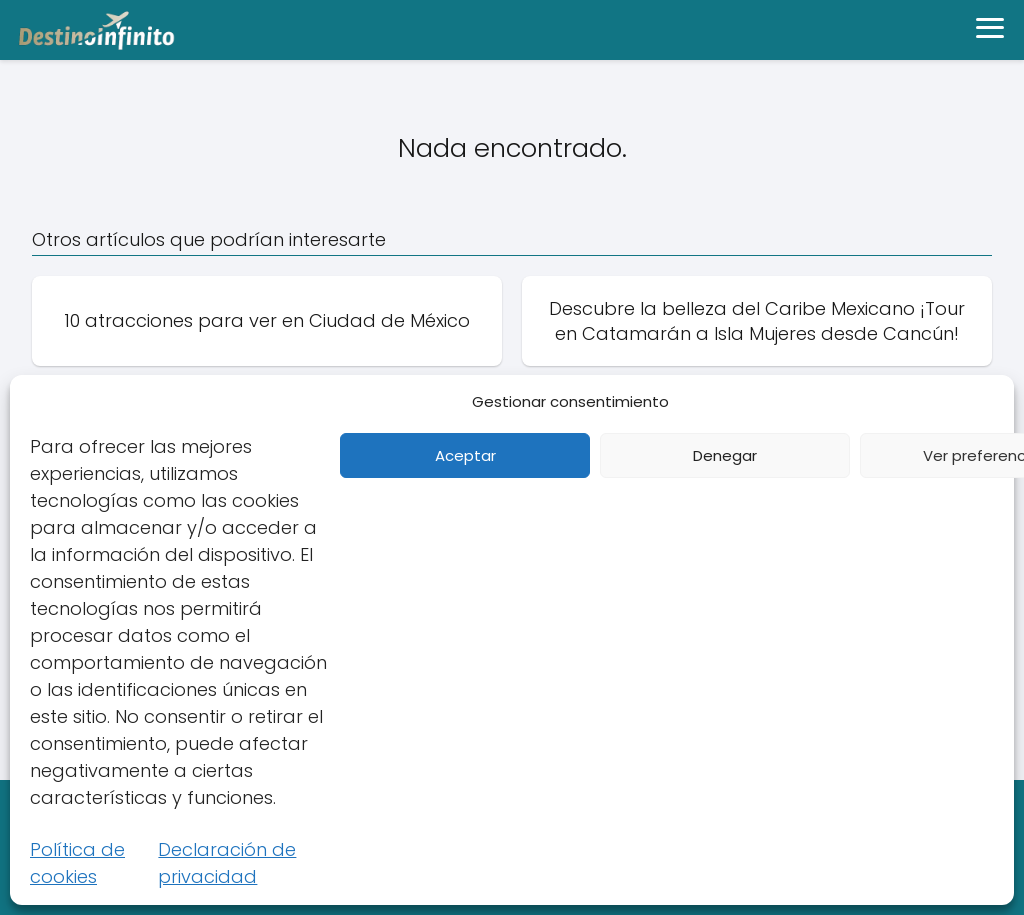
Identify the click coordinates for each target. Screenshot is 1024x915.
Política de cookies (77, 863)
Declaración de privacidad (227, 863)
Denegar (725, 455)
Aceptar (465, 455)
